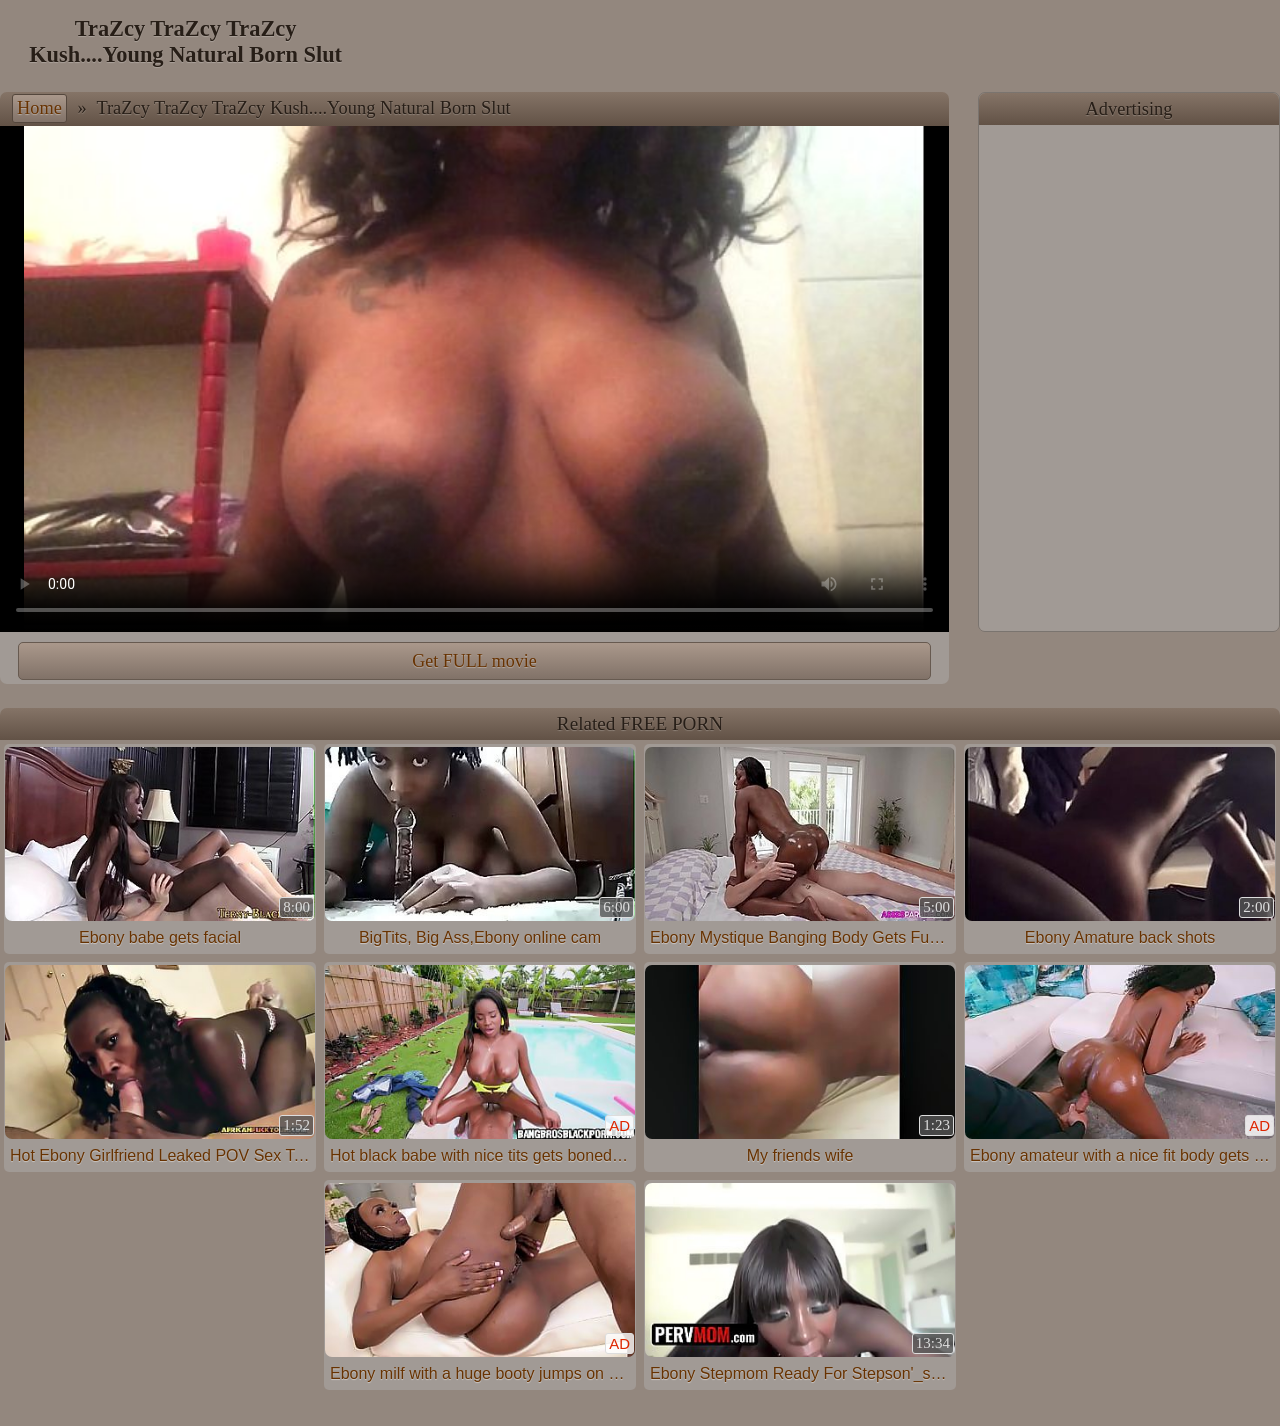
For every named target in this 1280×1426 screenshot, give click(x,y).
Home (39, 108)
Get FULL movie (474, 661)
